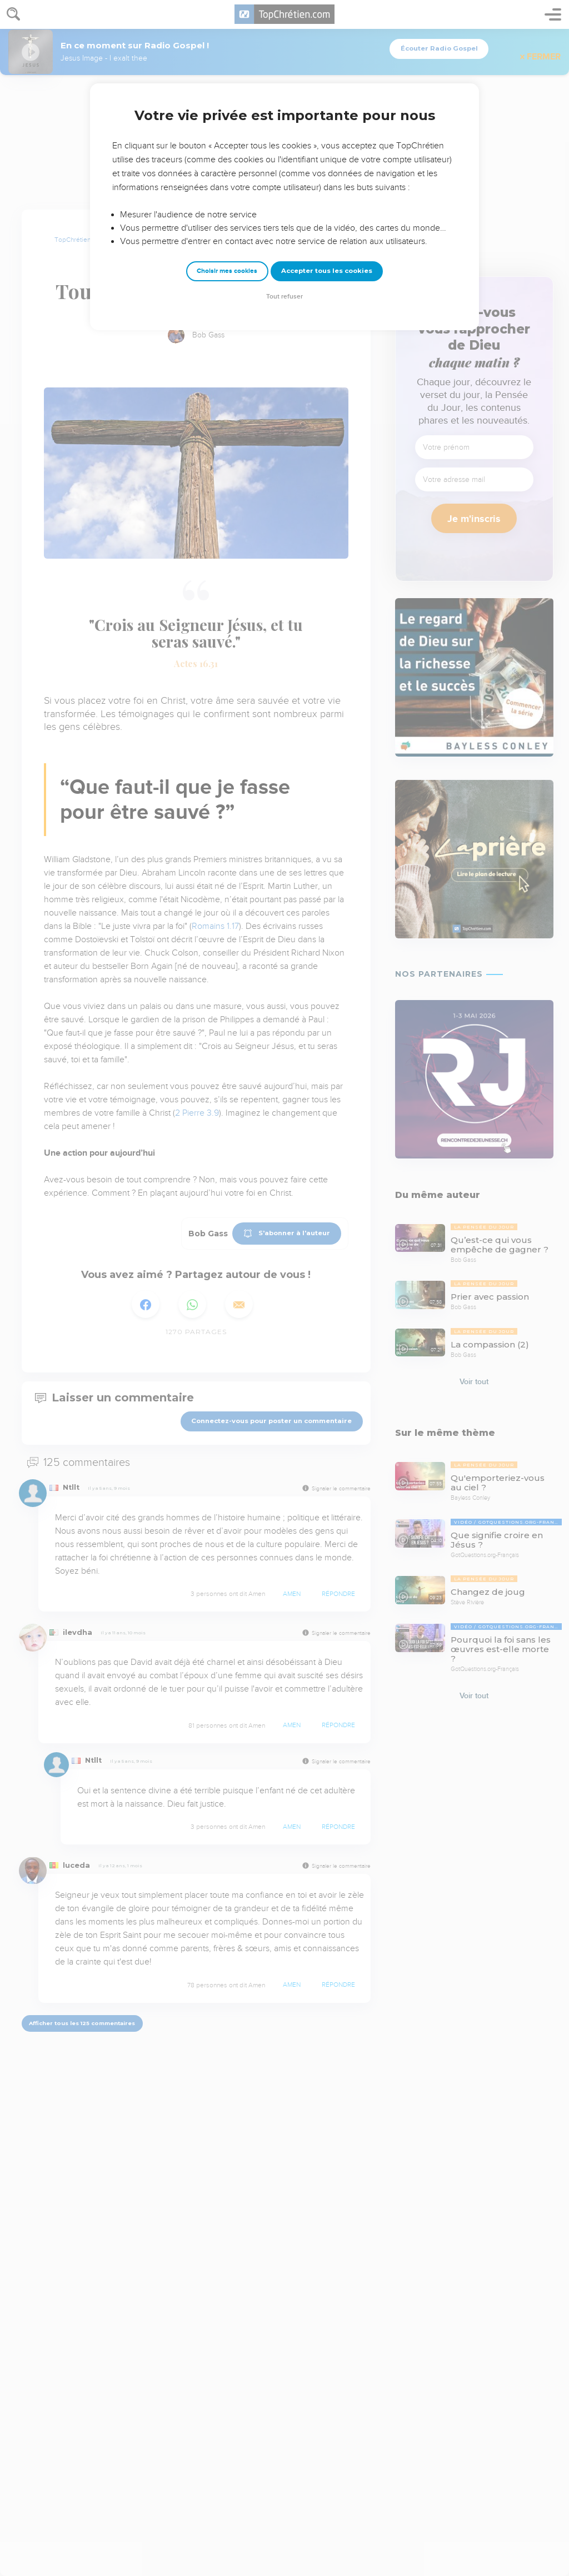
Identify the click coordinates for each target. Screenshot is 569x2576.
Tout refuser (284, 296)
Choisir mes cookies (227, 271)
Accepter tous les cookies (326, 271)
